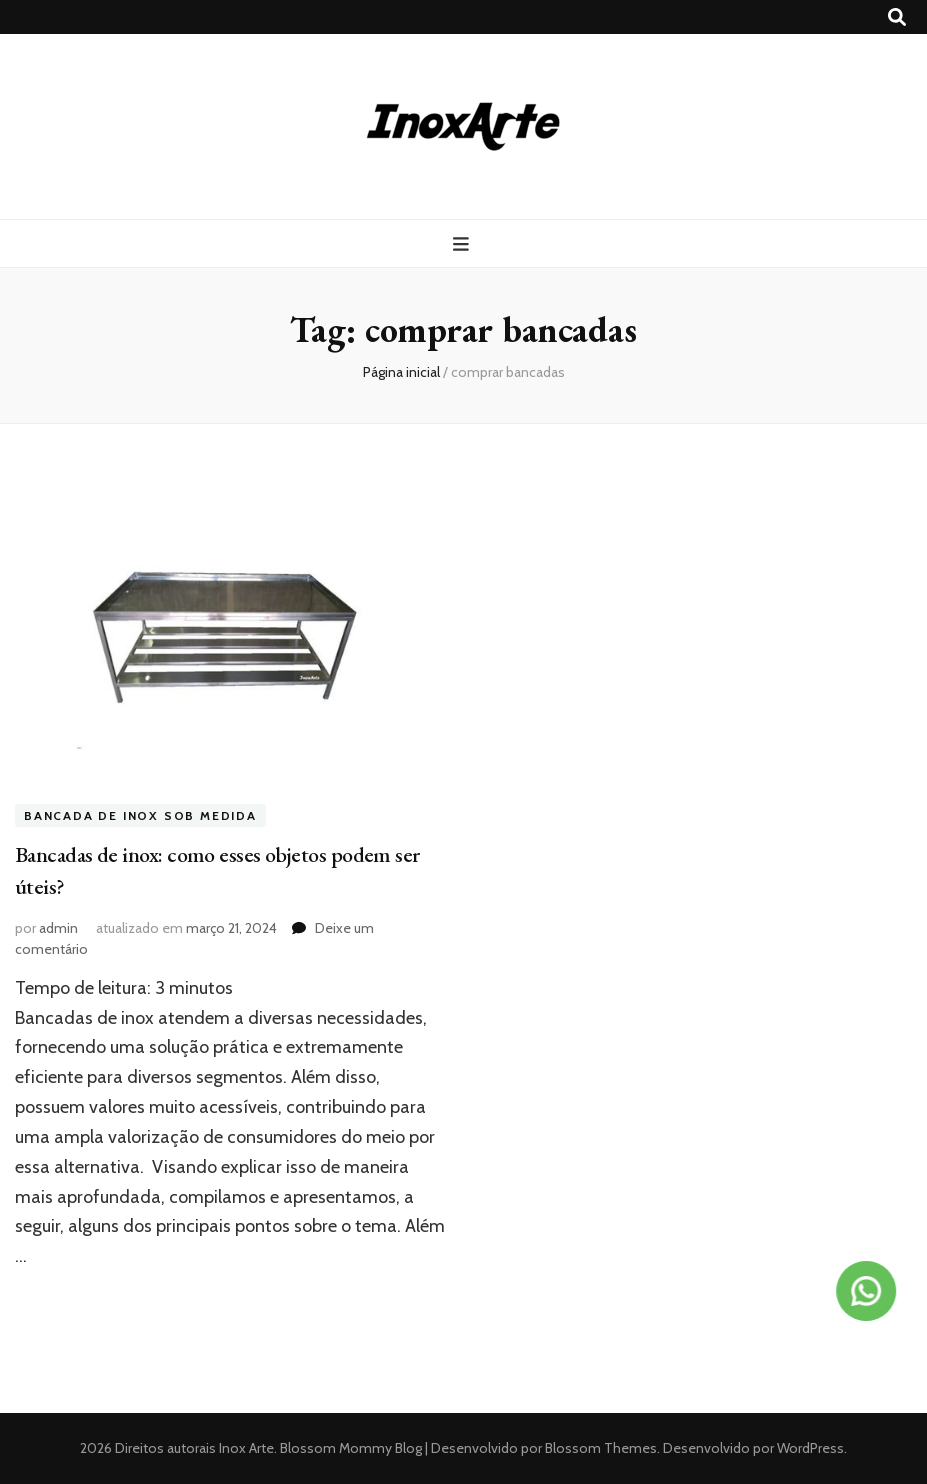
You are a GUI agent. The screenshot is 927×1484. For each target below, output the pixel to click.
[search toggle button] (897, 17)
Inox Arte (246, 1448)
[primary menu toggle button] (463, 244)
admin (58, 928)
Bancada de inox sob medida (140, 815)
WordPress (810, 1448)
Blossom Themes (599, 1448)
